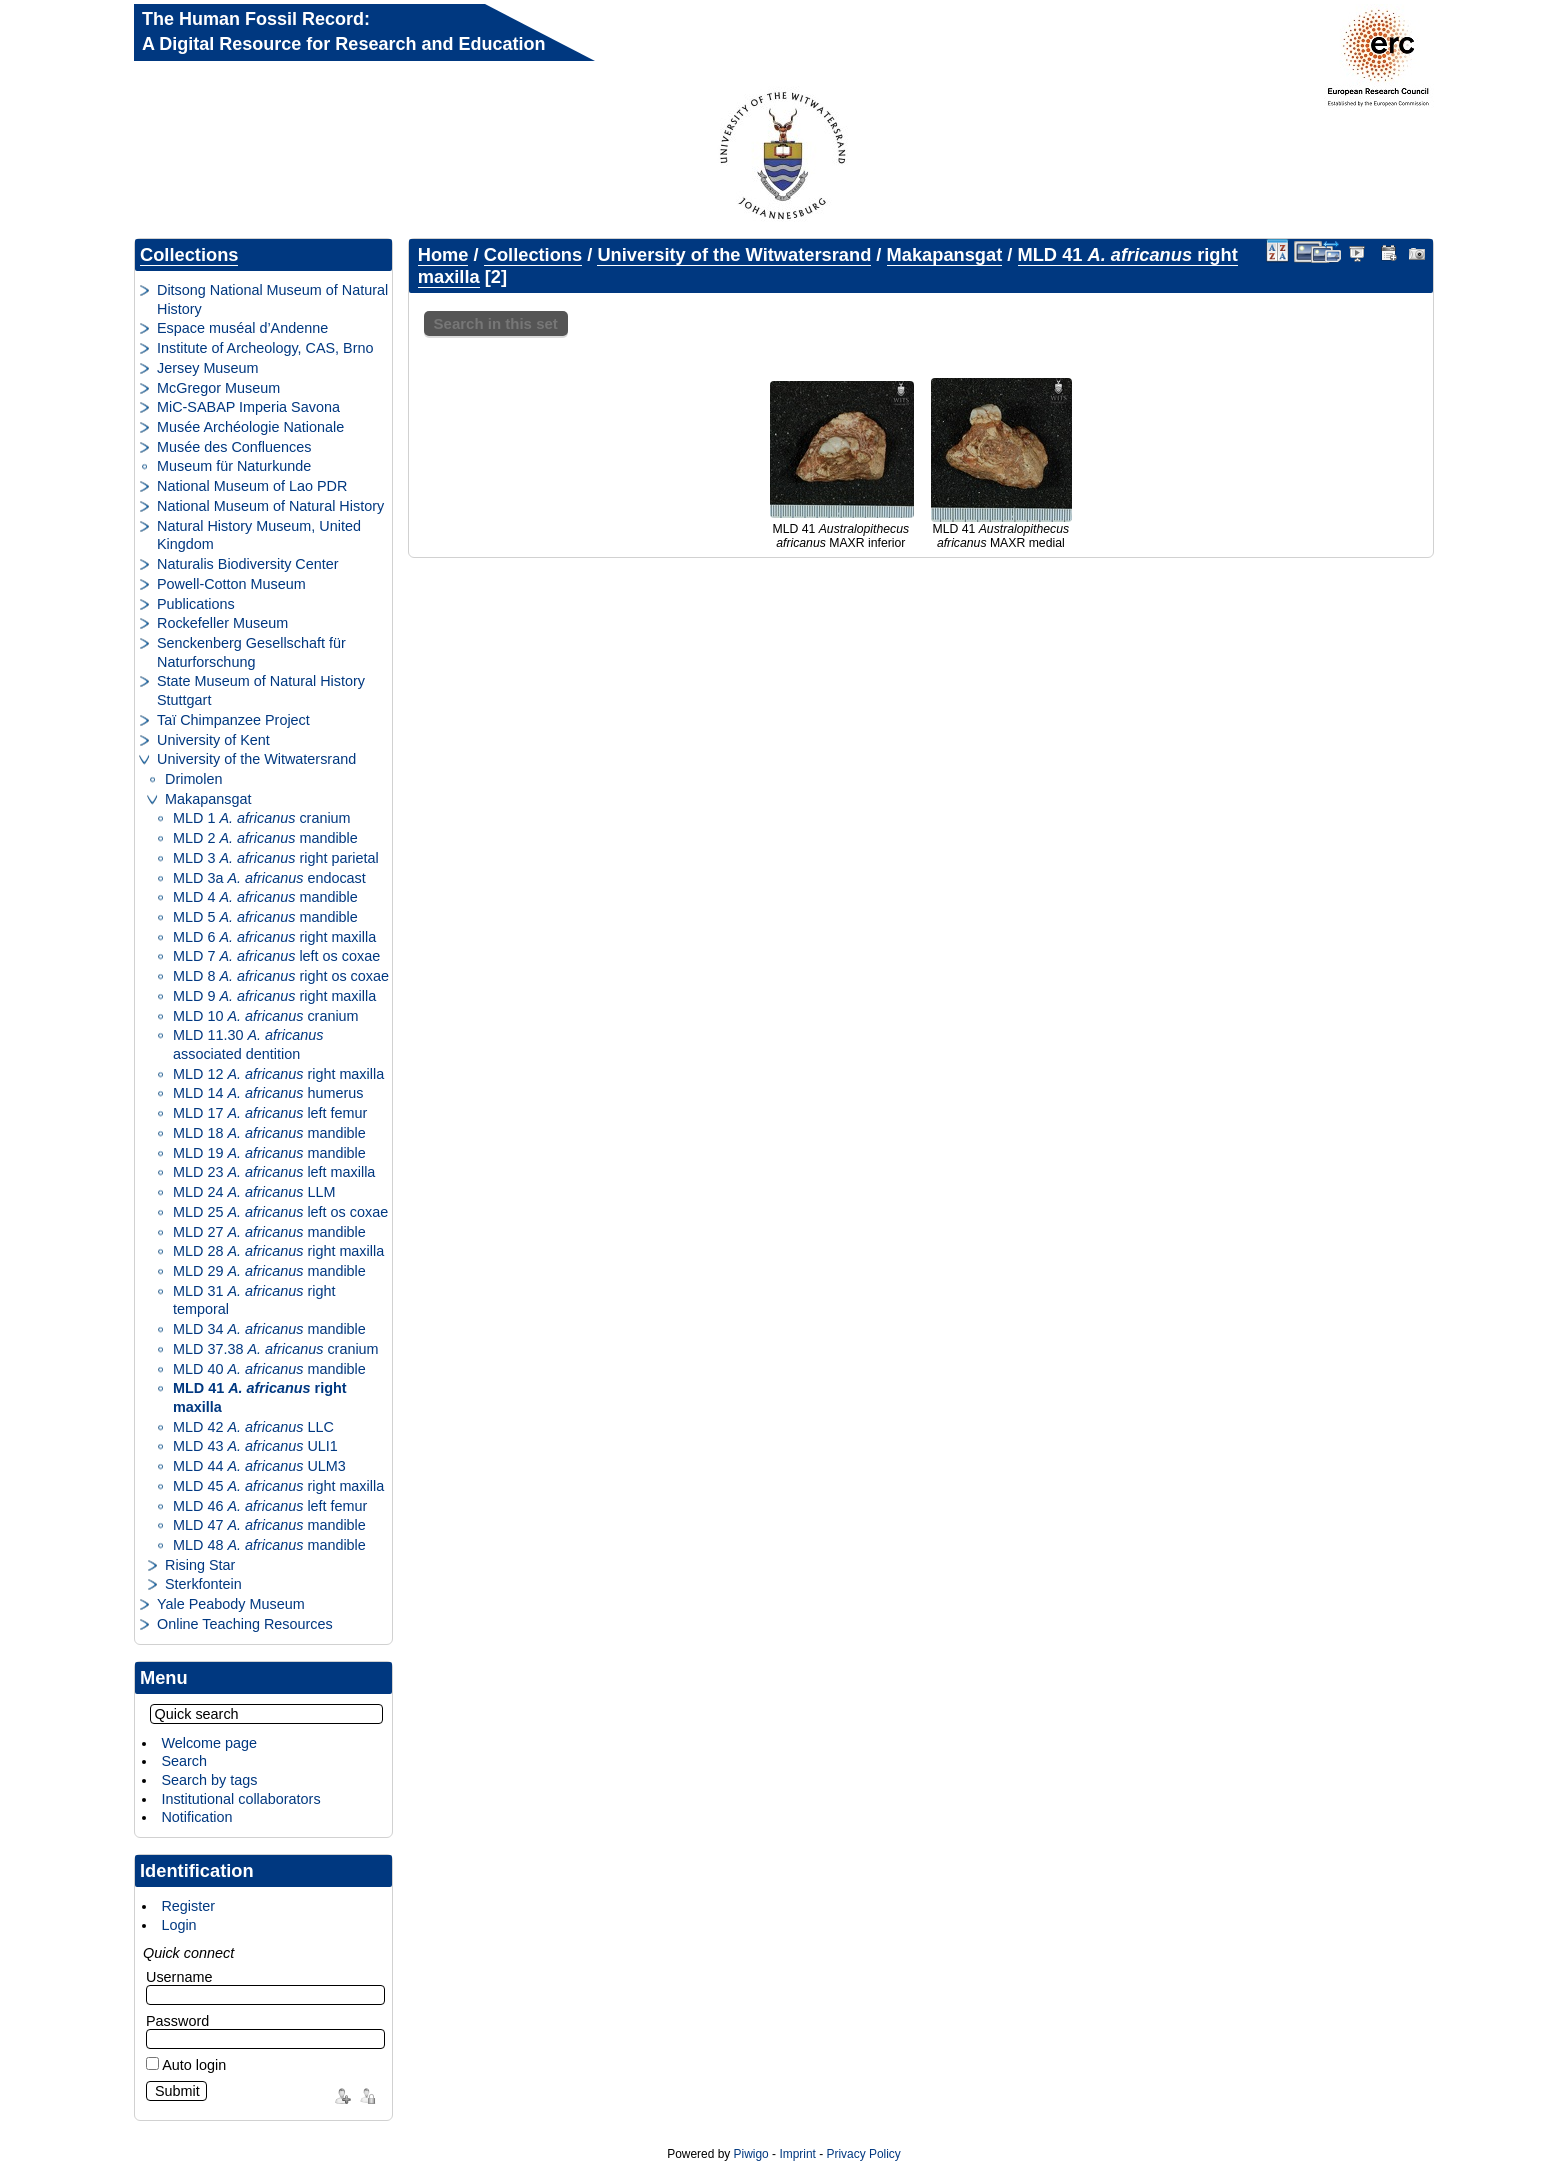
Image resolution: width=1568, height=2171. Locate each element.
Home (443, 254)
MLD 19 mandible (269, 1153)
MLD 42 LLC (253, 1427)
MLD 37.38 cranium (276, 1349)
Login (178, 1925)
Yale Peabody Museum (231, 1604)
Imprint (797, 2154)
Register (188, 1906)
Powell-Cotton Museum (231, 584)
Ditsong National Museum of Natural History (272, 299)
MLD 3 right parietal (276, 858)
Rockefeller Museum (222, 623)
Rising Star (200, 1565)
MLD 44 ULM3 (259, 1466)
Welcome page (209, 1743)
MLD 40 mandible (269, 1369)
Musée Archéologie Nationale (250, 427)
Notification (196, 1817)
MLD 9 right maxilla (274, 996)
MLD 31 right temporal (254, 1300)
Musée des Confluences (234, 447)
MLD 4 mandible (265, 897)
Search (184, 1761)
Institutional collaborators (240, 1799)
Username (179, 1977)
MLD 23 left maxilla (274, 1172)
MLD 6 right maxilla (274, 937)
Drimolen (194, 779)
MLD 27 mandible (269, 1232)
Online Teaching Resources (245, 1624)
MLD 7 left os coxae (276, 956)
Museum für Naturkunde (234, 466)
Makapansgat (208, 799)
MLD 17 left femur (270, 1113)
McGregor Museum (218, 388)
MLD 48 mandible (269, 1545)
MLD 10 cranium (266, 1016)
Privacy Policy (863, 2154)
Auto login (186, 2065)
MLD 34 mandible (269, 1329)
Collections (189, 254)
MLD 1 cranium (262, 818)
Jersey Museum (208, 368)
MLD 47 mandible (269, 1525)
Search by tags (209, 1780)
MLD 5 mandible (265, 917)
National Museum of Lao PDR (252, 486)
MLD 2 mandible (265, 838)
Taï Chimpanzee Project (233, 720)
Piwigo (751, 2154)
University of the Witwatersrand (256, 759)
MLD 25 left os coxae (280, 1212)
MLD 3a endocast (269, 878)
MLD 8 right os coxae (281, 976)
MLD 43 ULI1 (255, 1446)
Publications (196, 604)
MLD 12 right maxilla (278, 1074)
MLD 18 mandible (269, 1133)
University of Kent (213, 740)
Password (177, 2021)
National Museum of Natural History (270, 506)
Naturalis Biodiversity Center (248, 564)
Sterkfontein (203, 1584)
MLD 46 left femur (270, 1506)
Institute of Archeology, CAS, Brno (265, 348)
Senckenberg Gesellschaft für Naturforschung (251, 652)
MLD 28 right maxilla (278, 1251)
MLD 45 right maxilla (278, 1486)
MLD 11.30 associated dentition (248, 1044)
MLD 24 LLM (254, 1192)
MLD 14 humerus (268, 1093)
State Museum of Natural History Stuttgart (261, 690)
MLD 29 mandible (269, 1271)
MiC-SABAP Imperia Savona (248, 407)
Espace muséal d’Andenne (242, 328)
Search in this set (496, 323)
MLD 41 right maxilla (260, 1397)
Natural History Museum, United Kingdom (259, 535)
